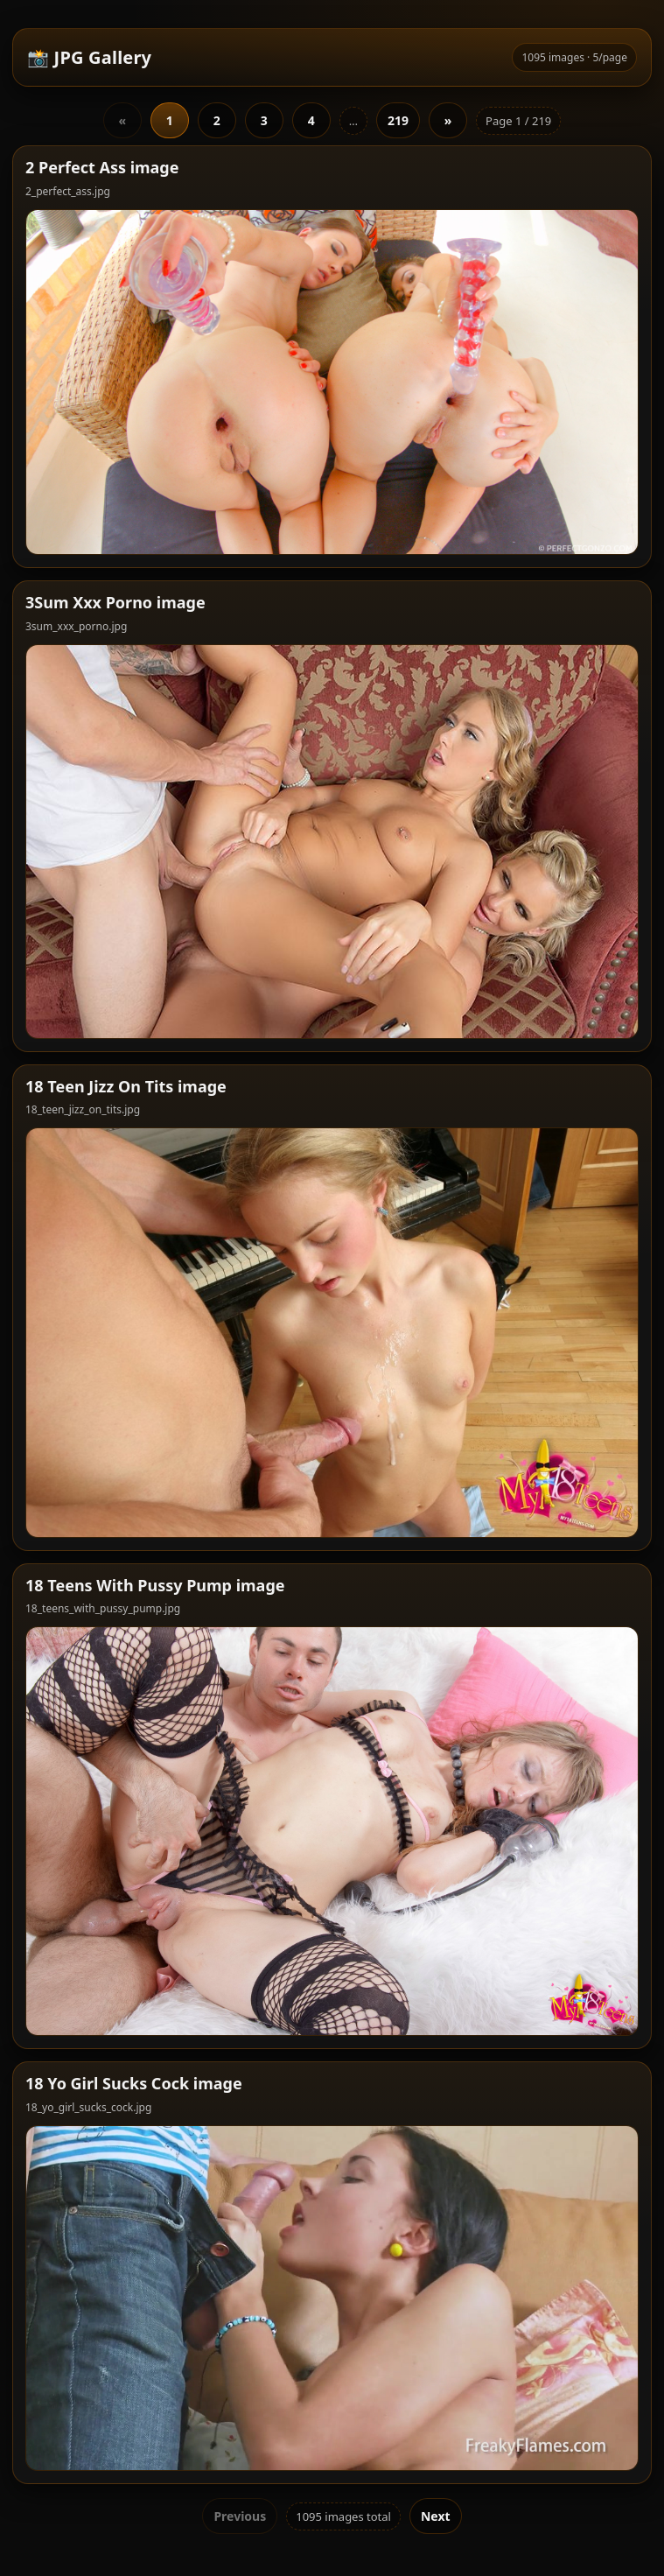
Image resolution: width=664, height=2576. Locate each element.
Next (436, 2516)
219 (398, 120)
